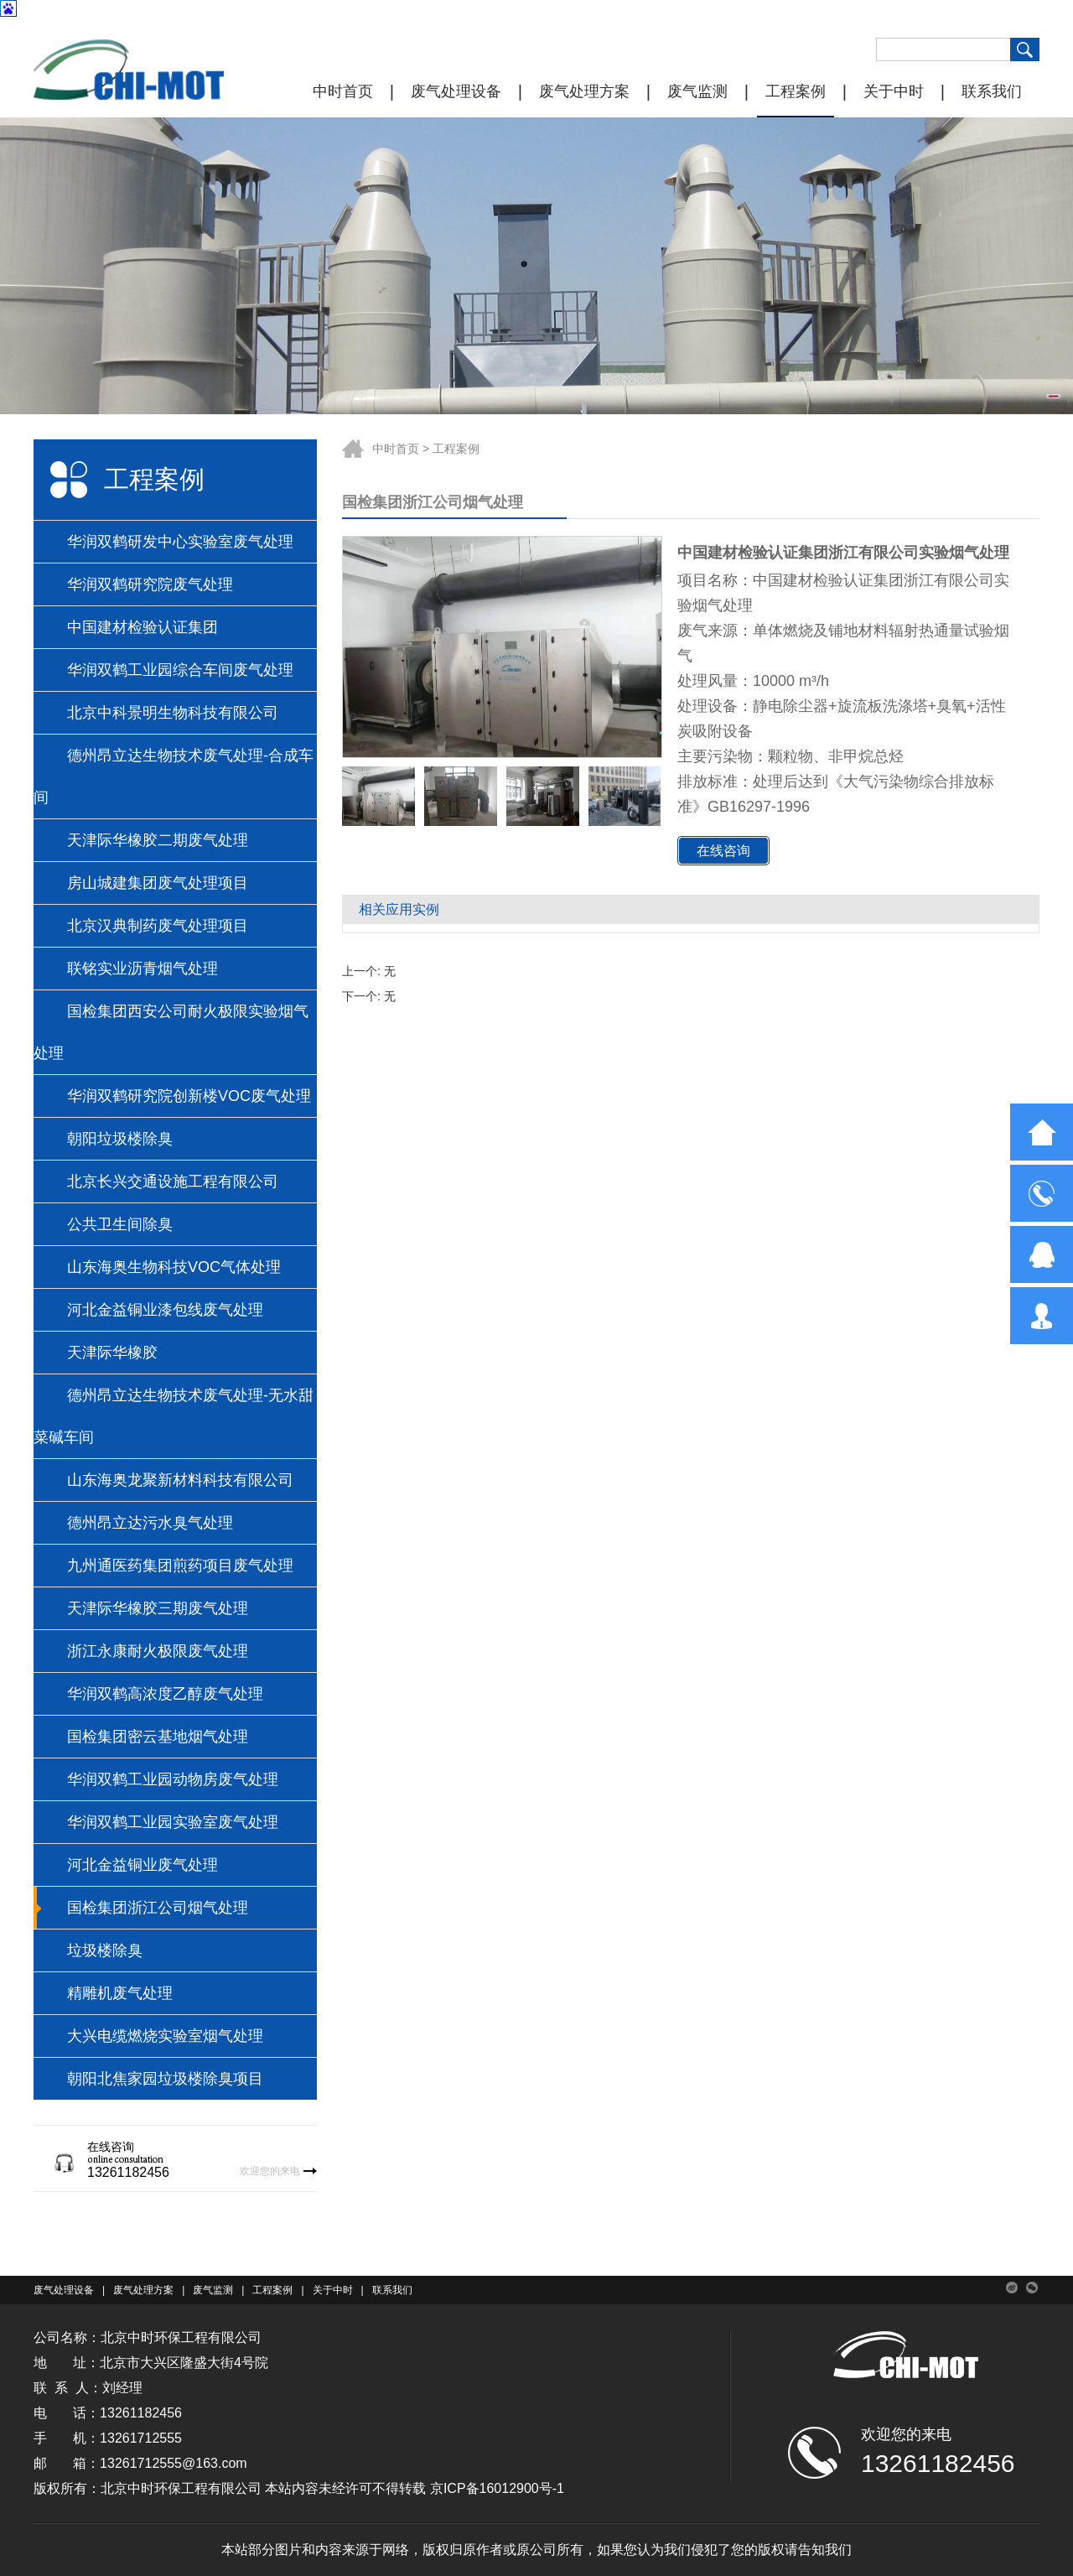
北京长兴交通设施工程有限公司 (172, 1181)
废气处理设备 (456, 91)
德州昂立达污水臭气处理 (150, 1522)
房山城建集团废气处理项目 (157, 883)
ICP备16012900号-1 (503, 2488)
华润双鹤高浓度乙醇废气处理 (165, 1693)
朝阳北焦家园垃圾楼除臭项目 (165, 2078)
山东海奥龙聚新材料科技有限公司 (180, 1480)
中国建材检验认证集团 (142, 627)
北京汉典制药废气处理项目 (157, 925)
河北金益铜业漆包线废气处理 (165, 1309)
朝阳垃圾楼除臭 (120, 1138)
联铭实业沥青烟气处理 (142, 968)
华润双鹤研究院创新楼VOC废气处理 (189, 1096)
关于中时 (893, 91)
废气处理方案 (584, 91)
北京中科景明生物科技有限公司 (172, 712)
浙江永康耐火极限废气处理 (157, 1651)
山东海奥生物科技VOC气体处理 (174, 1267)
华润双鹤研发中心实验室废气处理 (180, 541)
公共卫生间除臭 (120, 1224)
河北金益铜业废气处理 (142, 1865)
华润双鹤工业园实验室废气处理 (172, 1822)
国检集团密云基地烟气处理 (157, 1736)
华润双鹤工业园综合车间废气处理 (180, 670)
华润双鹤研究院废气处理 (150, 584)
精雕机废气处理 (120, 1993)
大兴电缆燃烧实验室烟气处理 (165, 2036)
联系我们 (992, 91)
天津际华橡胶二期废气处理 (157, 840)
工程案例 (795, 91)
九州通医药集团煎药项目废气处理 (180, 1565)
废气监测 (697, 91)
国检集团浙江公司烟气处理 (157, 1907)
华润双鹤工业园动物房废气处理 (172, 1779)
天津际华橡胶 (112, 1352)
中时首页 (343, 91)
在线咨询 (723, 851)
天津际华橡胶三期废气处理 (157, 1608)
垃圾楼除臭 (105, 1950)
